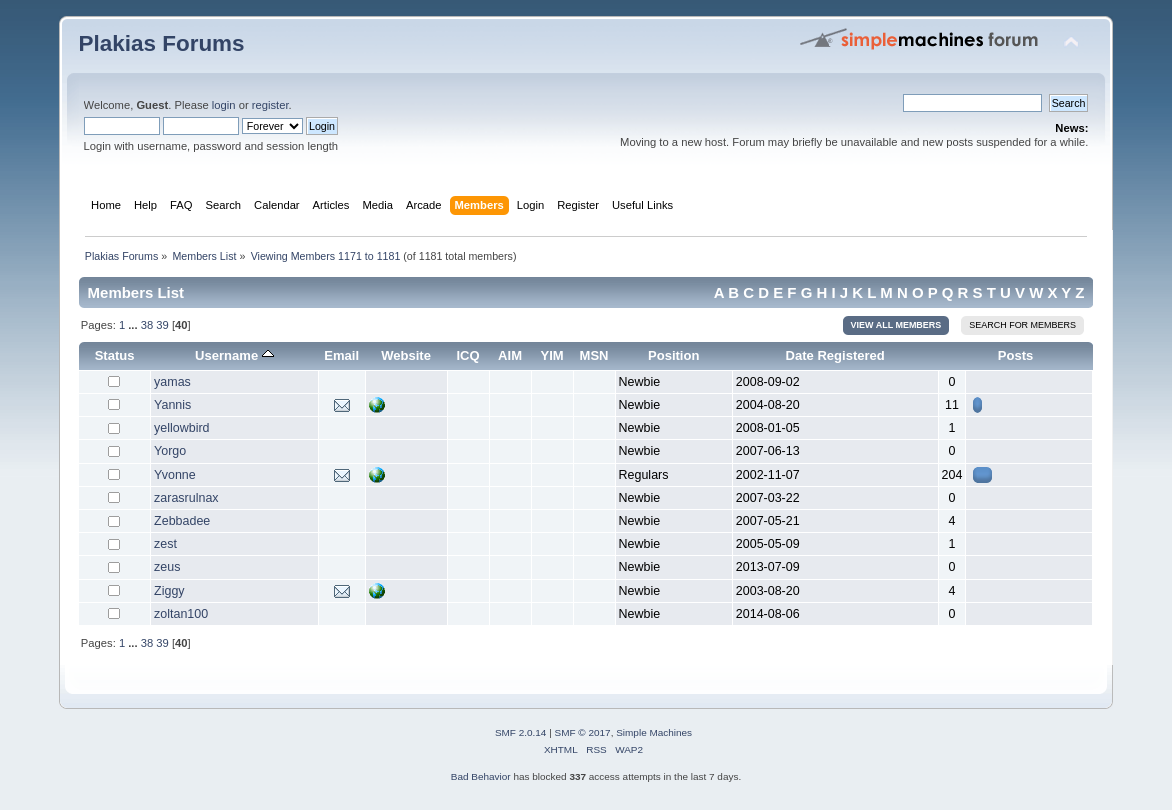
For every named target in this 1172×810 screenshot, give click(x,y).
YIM (551, 355)
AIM (510, 355)
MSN (594, 355)
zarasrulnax (186, 498)
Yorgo (170, 451)
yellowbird (181, 428)
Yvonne (175, 475)
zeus (167, 567)
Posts (1016, 355)
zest (165, 544)
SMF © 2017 (583, 732)
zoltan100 (181, 614)
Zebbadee (182, 521)
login (224, 105)
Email (341, 355)
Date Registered (835, 355)
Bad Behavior (481, 776)
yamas (172, 382)
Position (673, 355)
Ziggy (169, 591)
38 (147, 325)
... (134, 325)
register (270, 105)
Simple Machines (654, 732)
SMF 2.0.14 (521, 732)
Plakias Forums (162, 43)
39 (162, 325)
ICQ (467, 355)
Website (406, 355)
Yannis (172, 405)
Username (234, 355)
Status (115, 355)
